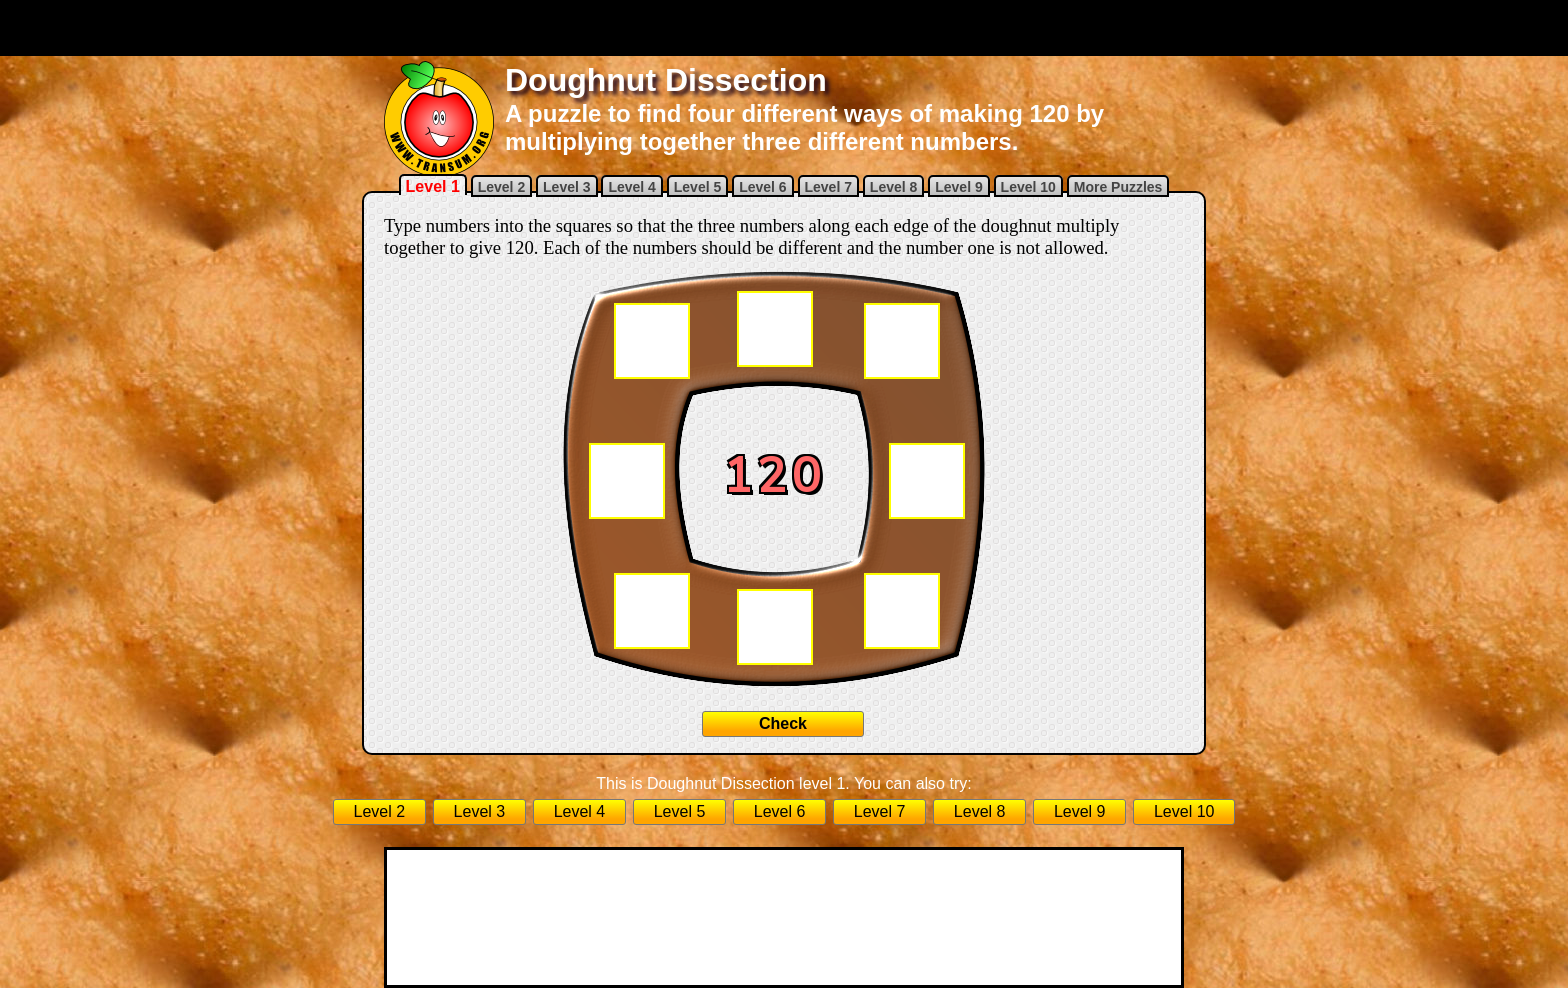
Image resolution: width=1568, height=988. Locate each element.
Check (783, 723)
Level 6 (762, 187)
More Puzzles (1118, 187)
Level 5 (697, 187)
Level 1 (433, 186)
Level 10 (1028, 187)
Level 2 (501, 187)
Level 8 (893, 187)
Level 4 (631, 187)
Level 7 (828, 187)
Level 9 (958, 187)
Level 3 (566, 187)
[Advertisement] (784, 28)
